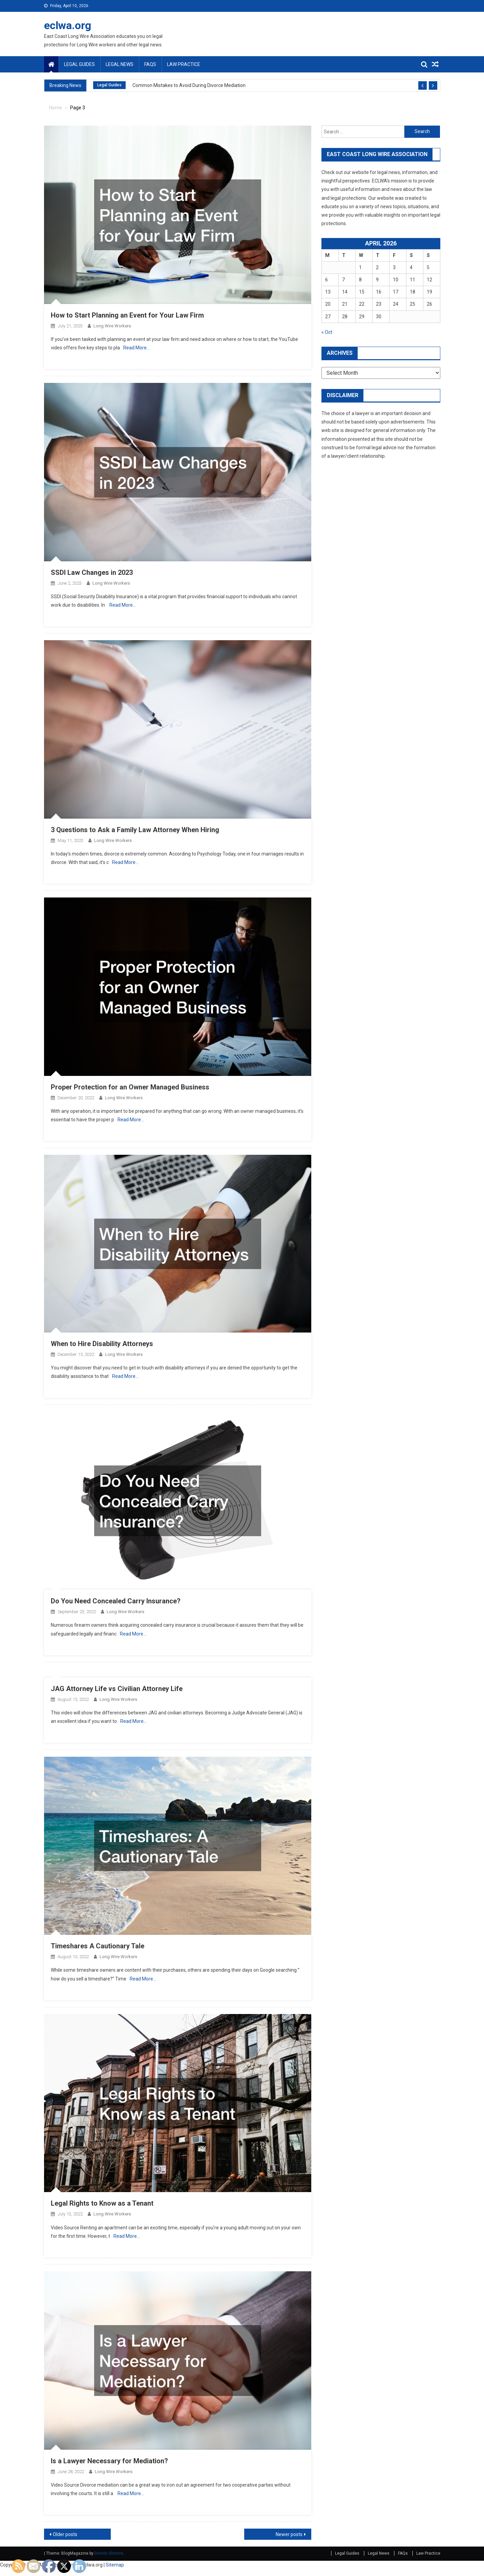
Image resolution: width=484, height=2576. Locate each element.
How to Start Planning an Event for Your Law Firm (127, 315)
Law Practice (183, 64)
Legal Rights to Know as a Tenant (102, 2203)
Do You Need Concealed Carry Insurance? (116, 1601)
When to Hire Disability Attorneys (102, 1344)
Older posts (65, 2534)
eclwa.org (67, 25)
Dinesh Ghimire (108, 2553)
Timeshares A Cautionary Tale (97, 1946)
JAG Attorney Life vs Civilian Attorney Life (117, 1689)
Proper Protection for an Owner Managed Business (130, 1087)
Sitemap (115, 2565)
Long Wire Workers (112, 325)
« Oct (326, 332)
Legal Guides (79, 64)
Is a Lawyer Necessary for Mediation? (109, 2461)
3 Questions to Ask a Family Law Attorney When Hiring (135, 830)
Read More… (136, 347)
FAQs (150, 64)
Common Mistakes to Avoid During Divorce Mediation (189, 85)
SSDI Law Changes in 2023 (92, 572)
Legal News (119, 64)
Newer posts (289, 2534)
